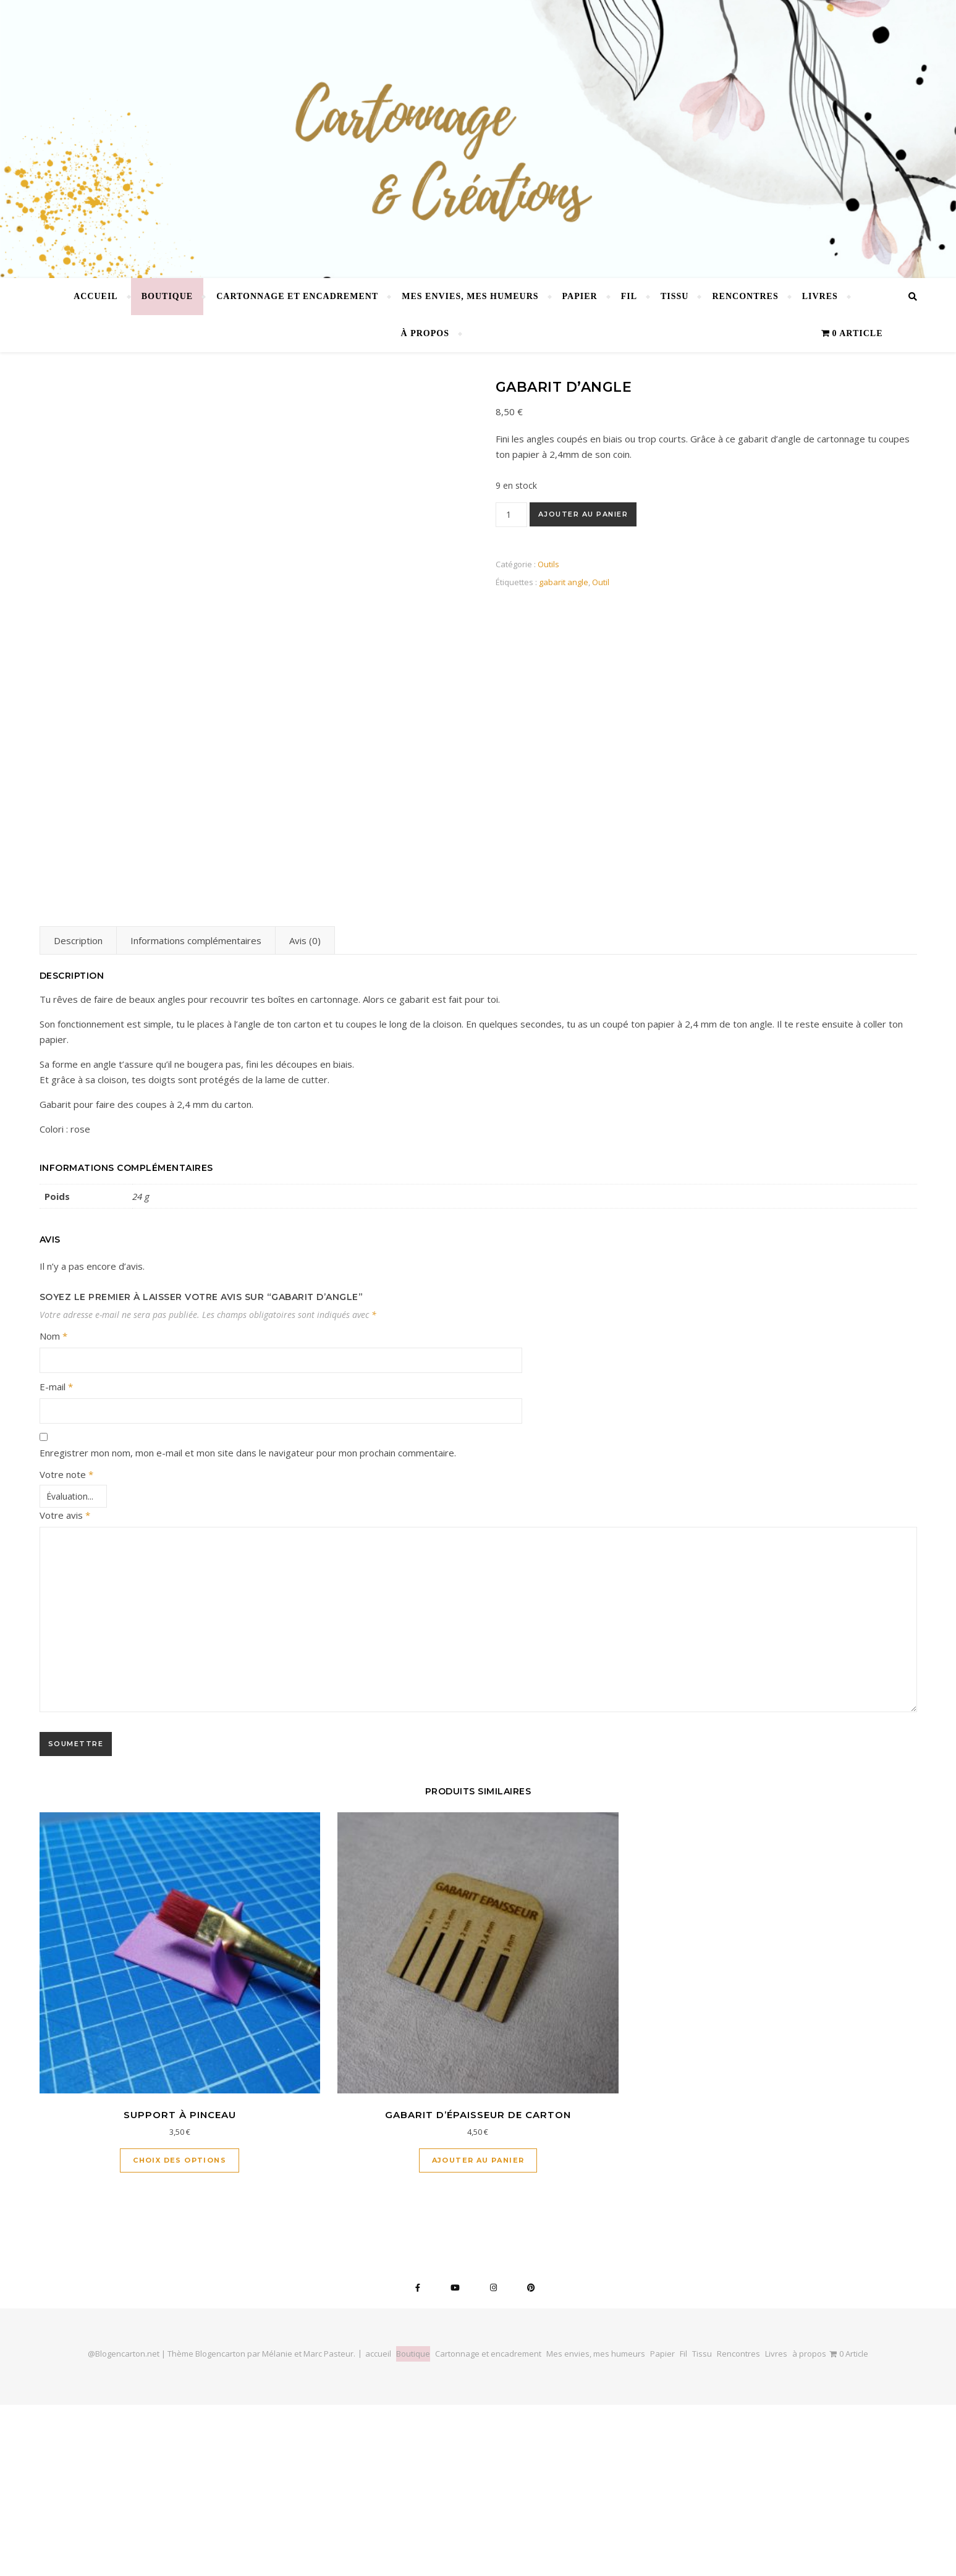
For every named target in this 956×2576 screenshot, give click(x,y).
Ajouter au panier (583, 514)
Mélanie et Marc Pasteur (307, 2524)
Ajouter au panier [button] (478, 2331)
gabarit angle (563, 582)
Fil (629, 296)
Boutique (167, 296)
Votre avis (65, 1686)
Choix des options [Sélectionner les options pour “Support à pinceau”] (179, 2331)
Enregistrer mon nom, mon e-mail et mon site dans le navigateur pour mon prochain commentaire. (248, 1624)
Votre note (66, 1645)
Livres (820, 296)
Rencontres (745, 296)
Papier (580, 296)
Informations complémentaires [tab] (195, 1111)
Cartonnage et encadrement (297, 296)
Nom (53, 1507)
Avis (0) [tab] (305, 1111)
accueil (96, 296)
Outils (548, 564)
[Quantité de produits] (511, 514)
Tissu (674, 296)
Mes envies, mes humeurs (470, 296)
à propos (425, 333)
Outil (600, 582)
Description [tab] (78, 1111)
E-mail (56, 1558)
